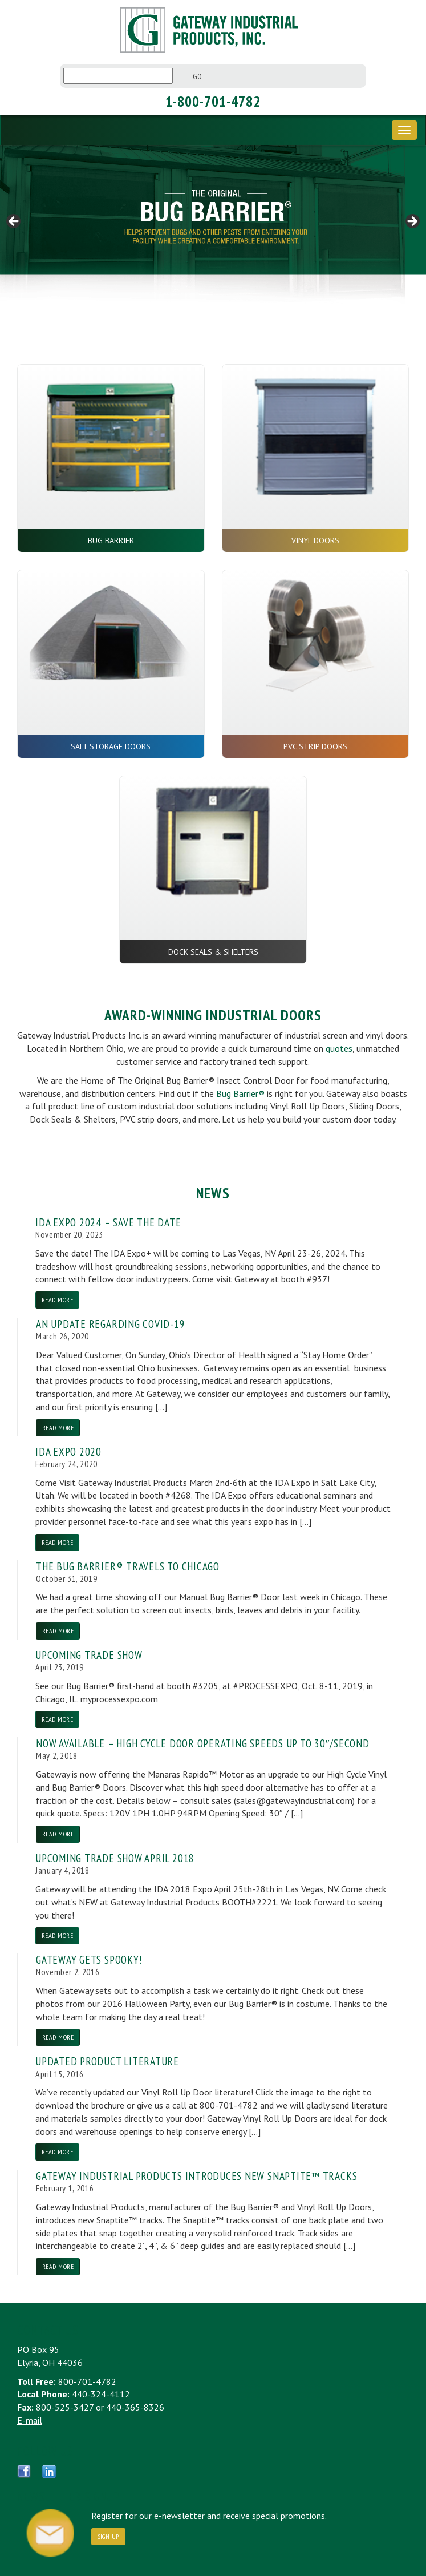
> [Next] (411, 222)
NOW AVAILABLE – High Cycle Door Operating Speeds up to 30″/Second (203, 1743)
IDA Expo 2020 (68, 1451)
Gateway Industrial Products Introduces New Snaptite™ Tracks (196, 2176)
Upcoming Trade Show (89, 1655)
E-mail (29, 2420)
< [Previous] (14, 222)
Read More (57, 1299)
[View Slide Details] (213, 224)
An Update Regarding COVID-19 (110, 1324)
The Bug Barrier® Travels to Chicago (128, 1566)
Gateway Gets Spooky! (88, 1959)
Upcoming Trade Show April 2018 (114, 1858)
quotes (339, 1048)
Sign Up (108, 2536)
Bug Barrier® (240, 1093)
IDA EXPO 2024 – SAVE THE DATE (108, 1222)
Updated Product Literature (107, 2061)
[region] (213, 224)
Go (197, 76)
